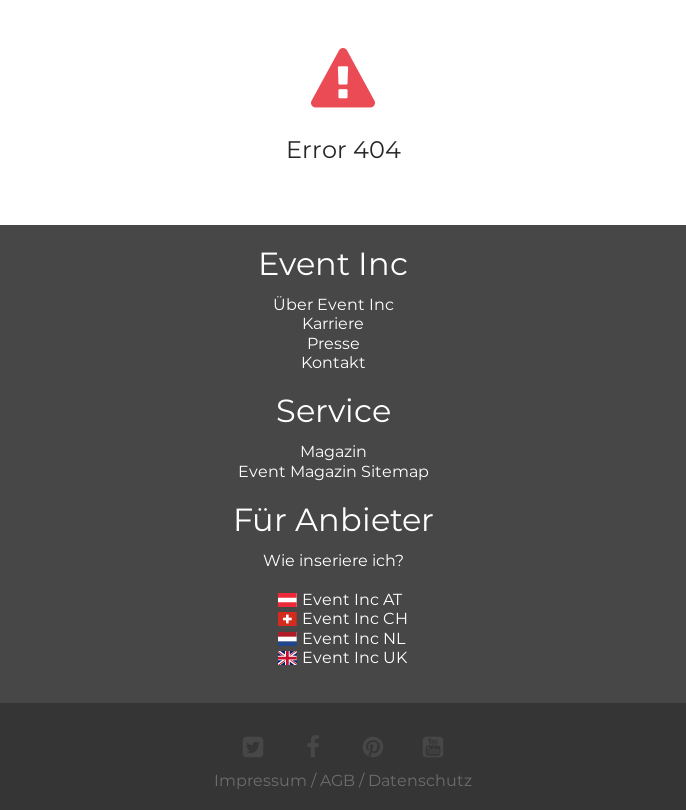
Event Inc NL (341, 638)
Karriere (333, 323)
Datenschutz (420, 780)
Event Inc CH (343, 618)
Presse (333, 343)
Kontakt (333, 362)
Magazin (333, 451)
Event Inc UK (342, 657)
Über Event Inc (333, 304)
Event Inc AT (340, 599)
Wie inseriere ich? (333, 560)
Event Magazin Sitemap (333, 471)
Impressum (260, 780)
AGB (337, 780)
